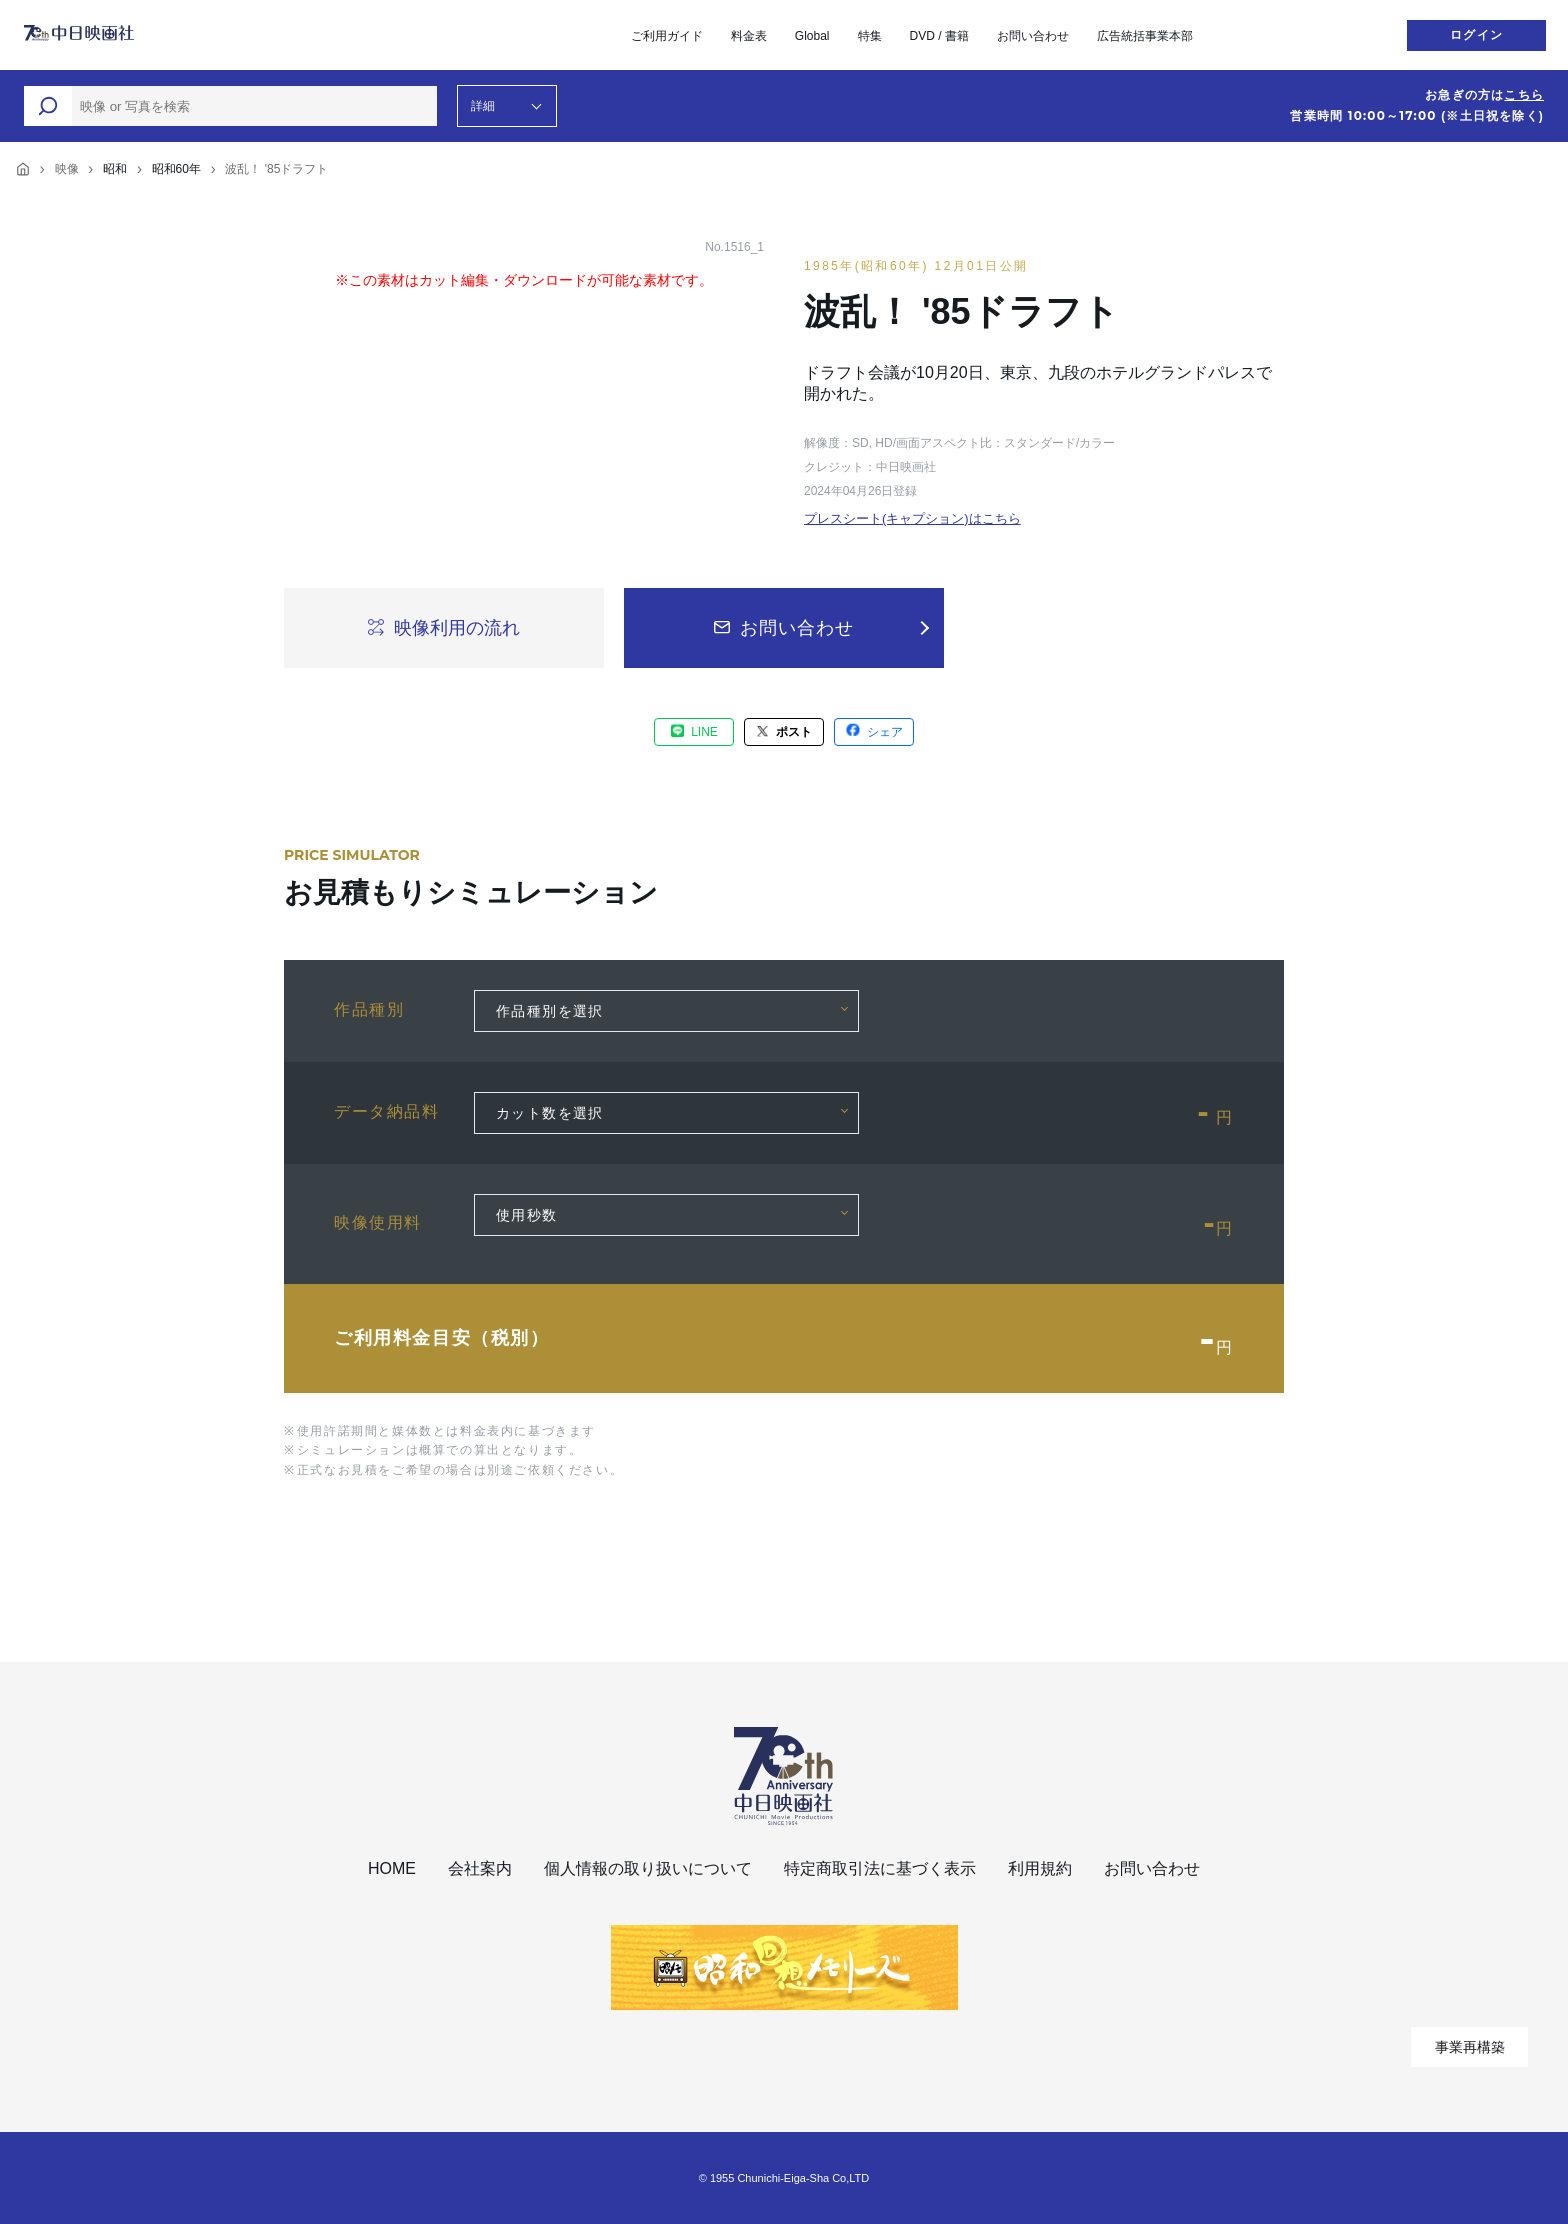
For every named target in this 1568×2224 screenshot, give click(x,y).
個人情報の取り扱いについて (648, 1868)
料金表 (749, 36)
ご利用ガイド (667, 36)
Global (812, 36)
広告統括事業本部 (1145, 36)
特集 (870, 36)
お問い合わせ (1033, 36)
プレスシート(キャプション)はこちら (912, 518)
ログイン (1476, 35)
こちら (1524, 95)
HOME (392, 1868)
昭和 (115, 169)
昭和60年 (176, 169)
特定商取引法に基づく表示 (880, 1868)
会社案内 (480, 1868)
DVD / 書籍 (939, 36)
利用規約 (1040, 1868)
